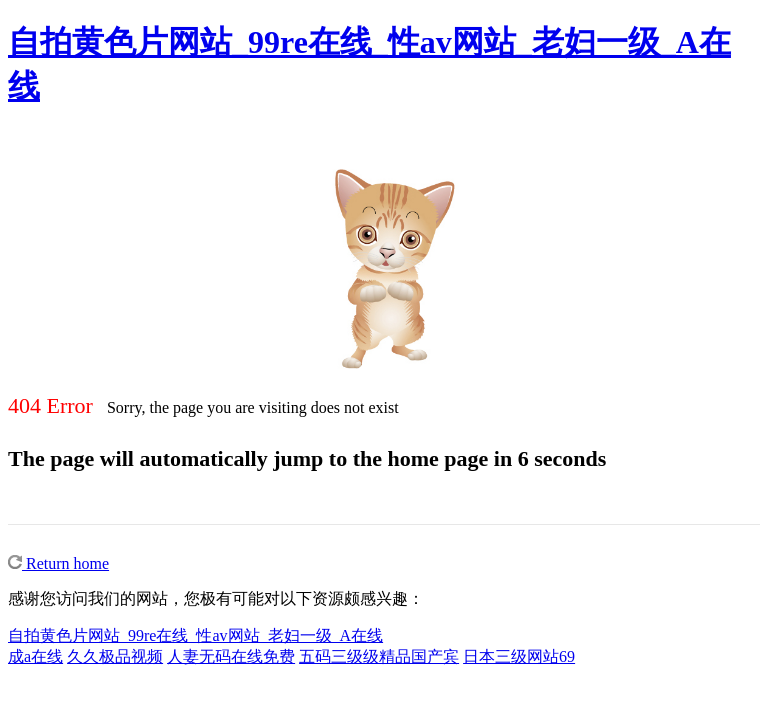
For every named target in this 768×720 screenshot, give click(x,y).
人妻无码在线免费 (231, 656)
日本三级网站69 (519, 656)
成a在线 (35, 656)
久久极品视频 (115, 656)
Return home (58, 563)
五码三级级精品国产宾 (379, 656)
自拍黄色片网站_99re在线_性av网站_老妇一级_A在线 (195, 635)
